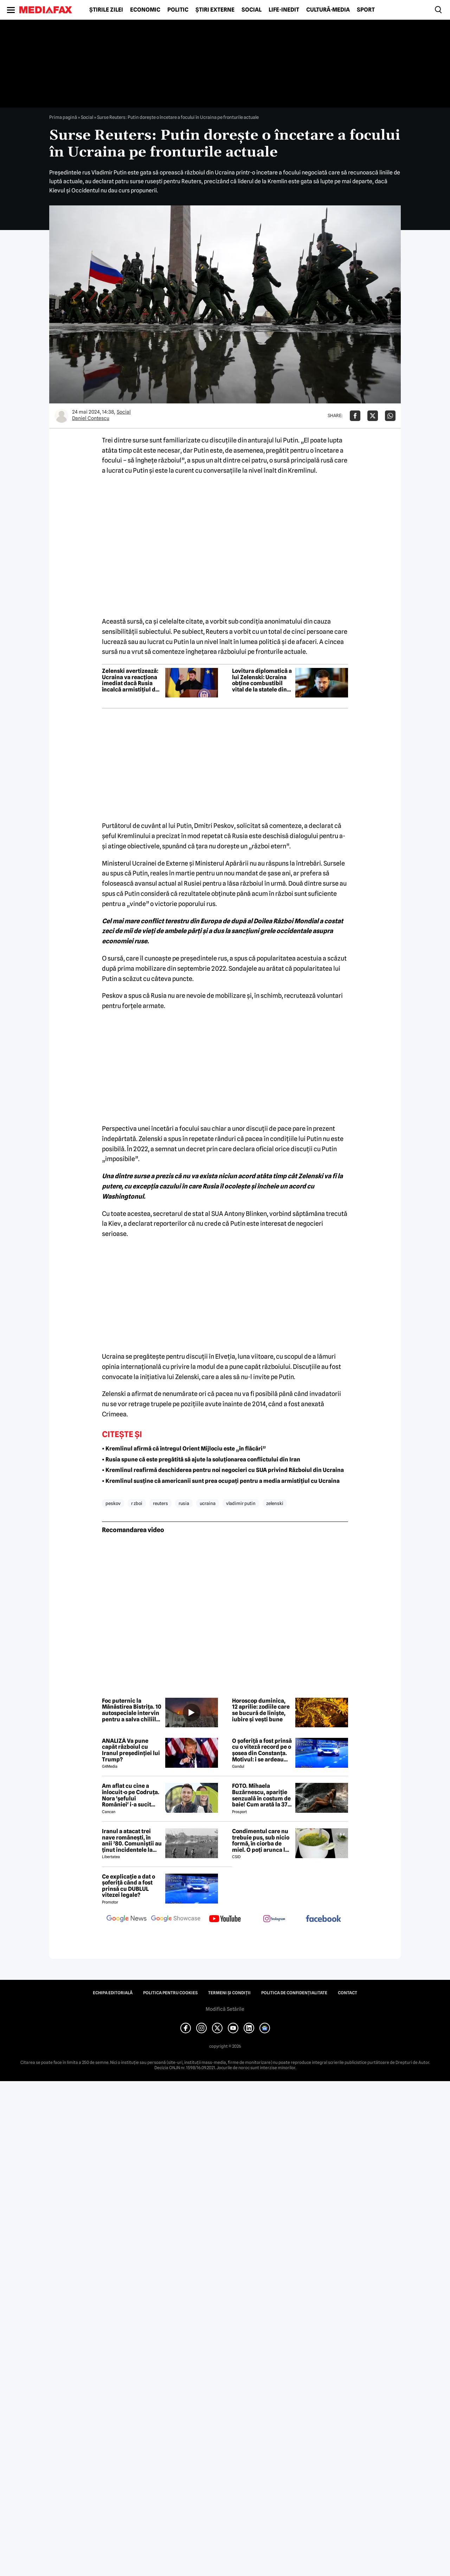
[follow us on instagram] (274, 1919)
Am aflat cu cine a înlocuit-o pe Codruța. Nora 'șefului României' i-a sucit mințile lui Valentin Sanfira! (130, 1795)
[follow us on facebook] (323, 1919)
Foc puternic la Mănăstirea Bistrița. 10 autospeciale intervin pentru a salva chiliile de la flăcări (131, 1710)
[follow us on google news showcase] (175, 1919)
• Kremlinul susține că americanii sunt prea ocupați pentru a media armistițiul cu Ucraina (221, 1481)
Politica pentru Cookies (170, 1992)
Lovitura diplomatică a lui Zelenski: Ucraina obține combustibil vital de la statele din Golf (262, 680)
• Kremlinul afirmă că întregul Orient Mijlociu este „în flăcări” (184, 1448)
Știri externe (214, 10)
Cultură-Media (328, 10)
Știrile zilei (106, 10)
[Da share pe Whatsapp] (390, 415)
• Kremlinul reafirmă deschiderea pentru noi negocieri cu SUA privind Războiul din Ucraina (223, 1470)
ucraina (208, 1503)
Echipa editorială (113, 1992)
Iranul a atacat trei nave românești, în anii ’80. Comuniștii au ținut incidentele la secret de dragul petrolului (132, 1840)
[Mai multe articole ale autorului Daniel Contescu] (61, 416)
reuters (160, 1503)
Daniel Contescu (90, 418)
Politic (177, 10)
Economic (145, 10)
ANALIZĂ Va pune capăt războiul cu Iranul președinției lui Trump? (131, 1750)
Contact (347, 1992)
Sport (366, 10)
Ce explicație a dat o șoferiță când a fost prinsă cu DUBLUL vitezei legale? (128, 1886)
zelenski (274, 1503)
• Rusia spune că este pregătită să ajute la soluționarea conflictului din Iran (201, 1459)
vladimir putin (241, 1503)
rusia (184, 1503)
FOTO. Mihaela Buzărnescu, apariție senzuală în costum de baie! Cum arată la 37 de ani (261, 1795)
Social (252, 10)
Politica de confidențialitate (294, 1992)
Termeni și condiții (229, 1992)
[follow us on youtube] (225, 1919)
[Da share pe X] (372, 415)
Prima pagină (63, 117)
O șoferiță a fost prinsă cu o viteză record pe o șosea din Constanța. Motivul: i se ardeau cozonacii (262, 1750)
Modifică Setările (225, 2009)
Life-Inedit (284, 10)
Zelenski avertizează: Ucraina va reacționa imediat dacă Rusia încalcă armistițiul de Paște (130, 680)
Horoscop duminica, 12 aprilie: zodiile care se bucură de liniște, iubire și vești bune (261, 1710)
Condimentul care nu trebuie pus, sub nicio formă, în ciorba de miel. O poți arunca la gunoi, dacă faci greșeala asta (260, 1840)
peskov (113, 1503)
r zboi (136, 1503)
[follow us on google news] (126, 1919)
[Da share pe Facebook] (355, 415)
